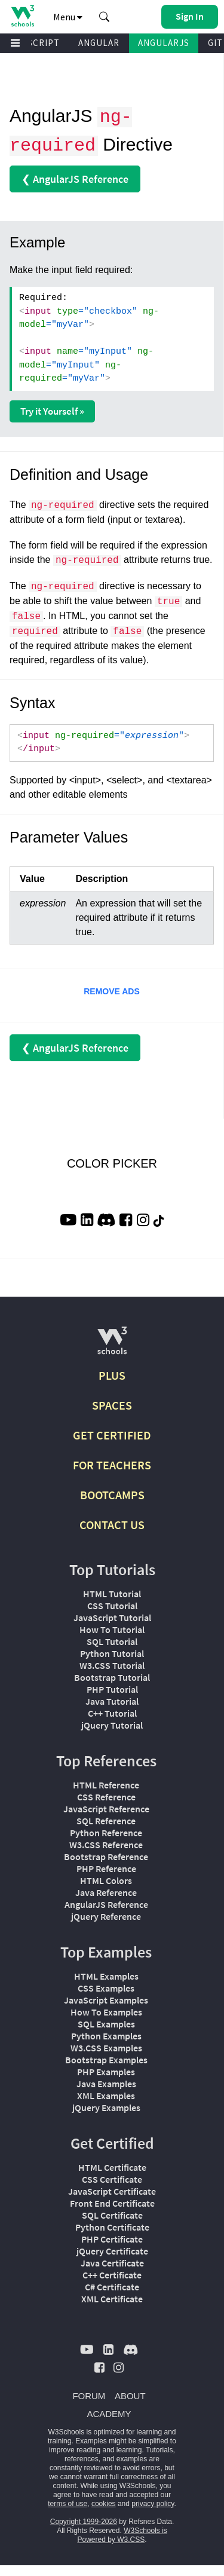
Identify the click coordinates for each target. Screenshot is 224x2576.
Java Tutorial (112, 1701)
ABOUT (130, 2396)
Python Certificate (112, 2227)
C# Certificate (112, 2287)
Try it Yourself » (52, 411)
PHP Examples (106, 2072)
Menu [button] (67, 17)
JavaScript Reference (106, 1809)
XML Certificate (112, 2299)
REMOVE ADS (112, 991)
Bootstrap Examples (106, 2060)
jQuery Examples (106, 2108)
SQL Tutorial (112, 1641)
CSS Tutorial (112, 1606)
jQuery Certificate (112, 2251)
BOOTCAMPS (112, 1494)
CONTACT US (112, 1524)
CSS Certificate (112, 2179)
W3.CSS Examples (106, 2048)
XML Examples (106, 2096)
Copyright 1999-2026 (83, 2521)
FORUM (88, 2396)
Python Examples (106, 2036)
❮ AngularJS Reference (75, 179)
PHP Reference (106, 1868)
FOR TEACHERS (112, 1464)
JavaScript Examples (106, 2000)
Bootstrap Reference (106, 1857)
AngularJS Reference (106, 1904)
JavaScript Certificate (112, 2191)
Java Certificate (112, 2263)
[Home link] (22, 16)
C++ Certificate (112, 2275)
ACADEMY (109, 2414)
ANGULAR (98, 42)
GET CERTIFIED (112, 1435)
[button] (104, 16)
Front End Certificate (112, 2203)
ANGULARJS (163, 42)
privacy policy (152, 2504)
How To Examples (106, 2012)
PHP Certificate (112, 2239)
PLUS (112, 1375)
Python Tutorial (112, 1653)
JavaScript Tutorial (112, 1618)
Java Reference (106, 1892)
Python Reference (106, 1833)
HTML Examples (106, 1976)
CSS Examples (106, 1988)
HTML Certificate (112, 2167)
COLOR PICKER (112, 1163)
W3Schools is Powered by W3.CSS (122, 2535)
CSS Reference (106, 1797)
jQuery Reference (106, 1916)
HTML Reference (106, 1785)
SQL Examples (106, 2024)
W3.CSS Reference (106, 1845)
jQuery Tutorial (112, 1725)
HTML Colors (106, 1880)
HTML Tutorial (112, 1594)
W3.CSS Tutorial (112, 1665)
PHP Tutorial (112, 1689)
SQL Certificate (112, 2215)
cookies (103, 2504)
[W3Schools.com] (112, 1345)
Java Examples (106, 2084)
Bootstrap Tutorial (112, 1677)
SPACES (112, 1405)
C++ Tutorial (112, 1713)
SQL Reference (106, 1821)
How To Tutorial (112, 1629)
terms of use (67, 2504)
